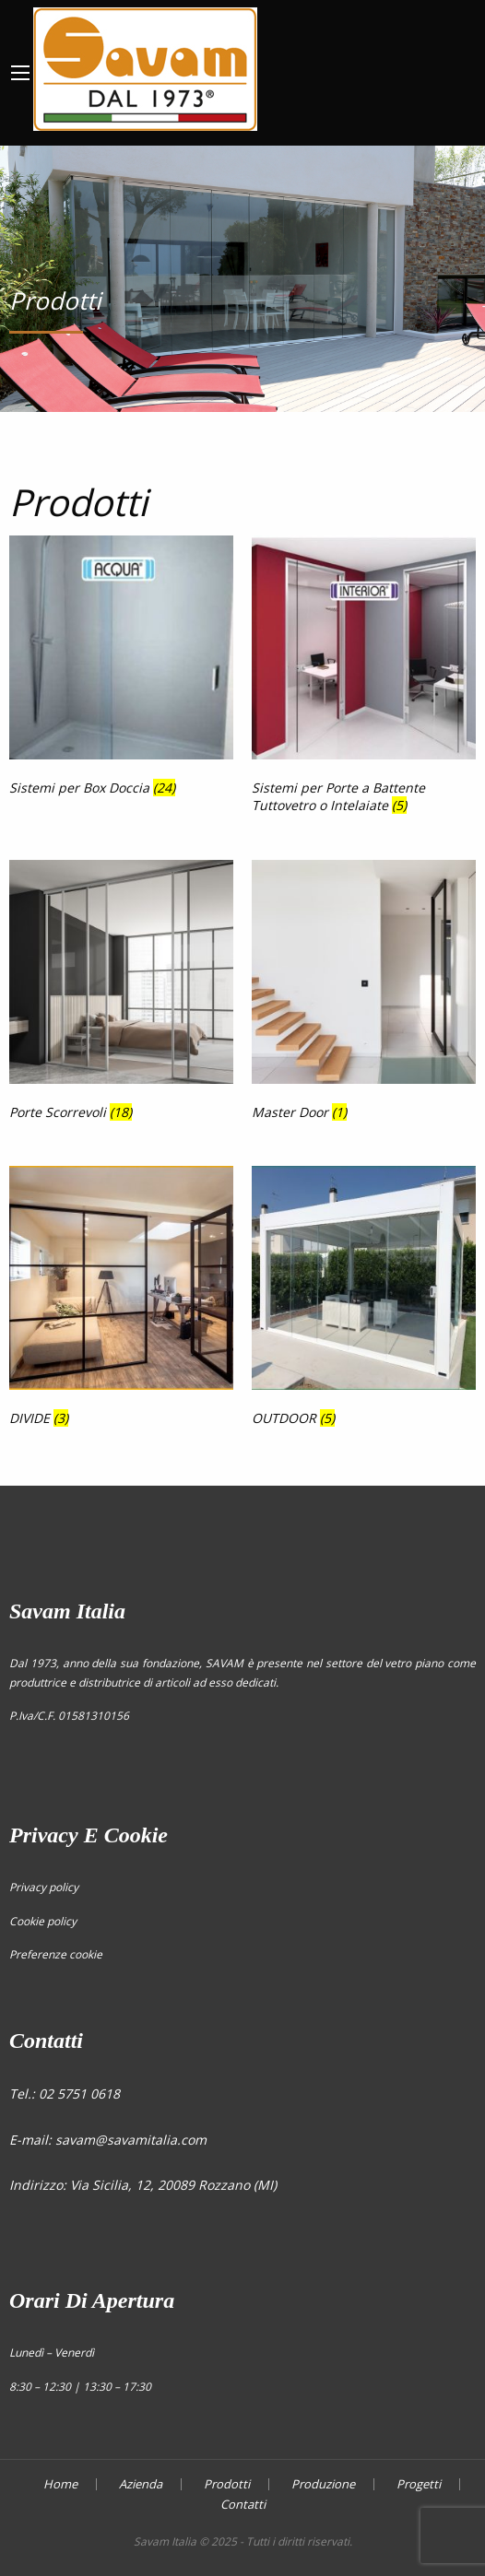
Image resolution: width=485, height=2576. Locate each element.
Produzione (323, 2484)
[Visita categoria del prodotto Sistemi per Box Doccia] (121, 669)
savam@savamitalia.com (131, 2139)
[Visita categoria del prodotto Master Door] (364, 993)
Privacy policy (43, 1887)
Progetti (418, 2484)
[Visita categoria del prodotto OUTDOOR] (364, 1299)
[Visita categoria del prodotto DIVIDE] (121, 1299)
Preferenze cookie (55, 1954)
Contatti (243, 2505)
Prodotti (227, 2484)
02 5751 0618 (79, 2093)
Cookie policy (43, 1921)
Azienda (140, 2484)
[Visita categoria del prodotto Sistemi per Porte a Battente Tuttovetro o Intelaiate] (364, 678)
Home (60, 2484)
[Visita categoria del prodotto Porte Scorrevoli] (121, 993)
